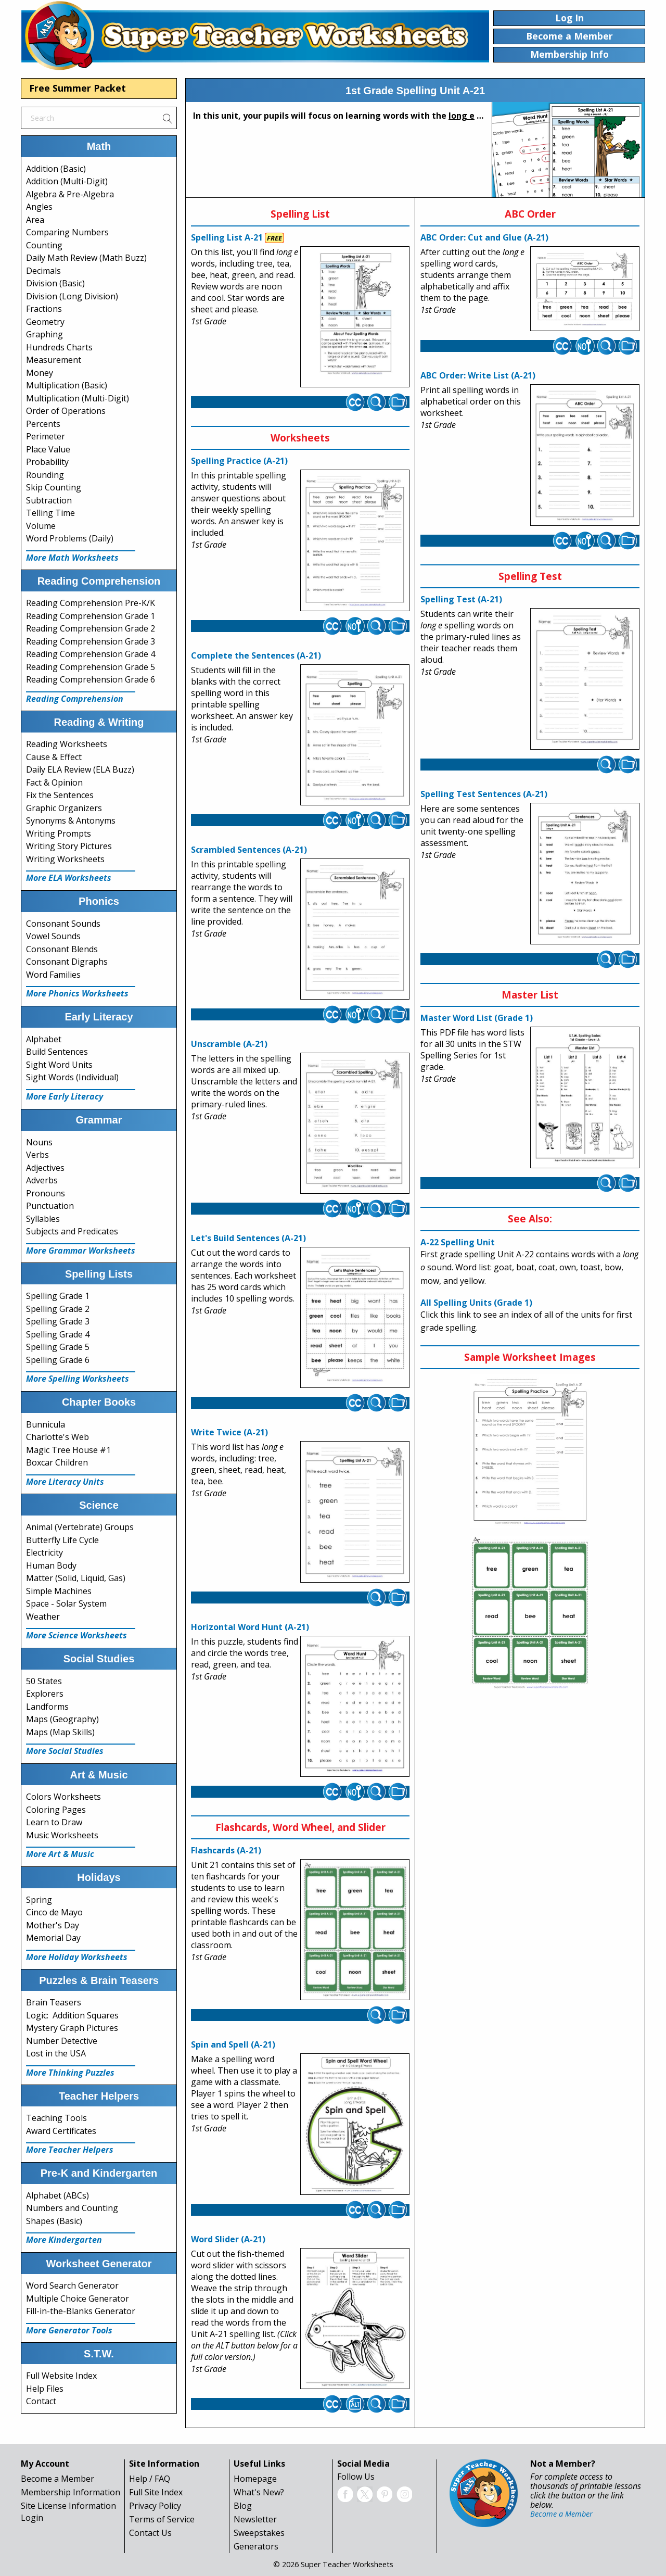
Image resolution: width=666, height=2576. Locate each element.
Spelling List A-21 (227, 237)
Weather (43, 1616)
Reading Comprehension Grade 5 (90, 667)
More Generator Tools (69, 2330)
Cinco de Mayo (54, 1912)
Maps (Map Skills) (60, 1732)
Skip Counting (53, 487)
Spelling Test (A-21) (461, 599)
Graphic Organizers (64, 808)
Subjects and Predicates (72, 1231)
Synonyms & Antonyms (71, 820)
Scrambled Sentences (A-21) (249, 849)
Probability (47, 462)
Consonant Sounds (63, 923)
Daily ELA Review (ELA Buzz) (80, 769)
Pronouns (45, 1193)
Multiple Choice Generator (77, 2298)
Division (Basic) (55, 283)
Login (32, 2517)
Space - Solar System (66, 1603)
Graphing (44, 334)
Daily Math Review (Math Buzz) (86, 257)
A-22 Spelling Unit (457, 1242)
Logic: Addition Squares (72, 2015)
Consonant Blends (62, 949)
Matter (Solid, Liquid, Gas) (75, 1578)
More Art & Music (60, 1854)
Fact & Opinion (54, 782)
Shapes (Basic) (54, 2221)
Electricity (44, 1552)
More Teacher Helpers (69, 2149)
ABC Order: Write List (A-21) (477, 375)
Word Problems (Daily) (69, 538)
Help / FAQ (149, 2478)
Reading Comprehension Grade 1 (90, 616)
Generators (256, 2546)
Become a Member (57, 2478)
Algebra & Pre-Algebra (70, 194)
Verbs (37, 1154)
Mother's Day (52, 1925)
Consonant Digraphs (67, 961)
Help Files (44, 2388)
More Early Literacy (64, 1096)
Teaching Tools (56, 2118)
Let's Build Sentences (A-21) (248, 1238)
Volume (41, 526)
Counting (44, 245)
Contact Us (150, 2533)
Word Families (53, 974)
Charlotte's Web (57, 1437)
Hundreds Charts (59, 347)
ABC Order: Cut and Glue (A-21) (484, 237)
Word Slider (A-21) (228, 2239)
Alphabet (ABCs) (57, 2195)
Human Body (51, 1565)
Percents (43, 424)
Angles (39, 206)
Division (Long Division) (72, 296)
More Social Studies (65, 1751)
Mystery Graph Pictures (72, 2028)
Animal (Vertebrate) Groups (80, 1527)
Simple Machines (59, 1591)
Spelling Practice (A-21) (239, 460)
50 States (44, 1681)
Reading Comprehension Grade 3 (90, 641)
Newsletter (255, 2519)
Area (35, 219)
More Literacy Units (65, 1481)
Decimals (43, 270)
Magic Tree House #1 (68, 1450)
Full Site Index (156, 2492)
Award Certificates (61, 2131)
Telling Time (50, 513)
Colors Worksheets (63, 1796)
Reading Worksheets (66, 744)
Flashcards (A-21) (226, 1850)
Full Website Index (61, 2375)
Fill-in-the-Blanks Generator (80, 2311)
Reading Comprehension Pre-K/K (90, 603)
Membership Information (70, 2492)
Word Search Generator (72, 2285)
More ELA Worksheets (68, 877)
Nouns (39, 1142)
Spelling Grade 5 (57, 1347)
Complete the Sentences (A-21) (256, 655)
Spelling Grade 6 (57, 1360)
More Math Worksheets (72, 557)
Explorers (44, 1693)
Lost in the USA (56, 2053)
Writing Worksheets (65, 859)
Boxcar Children (57, 1462)
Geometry (45, 321)
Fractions (44, 308)
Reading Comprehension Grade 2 (90, 628)
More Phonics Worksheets (77, 993)
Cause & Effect (54, 757)
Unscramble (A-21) (229, 1044)
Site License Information (68, 2505)
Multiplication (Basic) (66, 385)
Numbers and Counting (72, 2208)
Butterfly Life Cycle (62, 1540)
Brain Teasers (53, 2002)
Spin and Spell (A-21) (233, 2044)
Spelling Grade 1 (57, 1296)
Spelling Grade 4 (57, 1334)
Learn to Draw (54, 1822)
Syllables (43, 1218)
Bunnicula (45, 1424)
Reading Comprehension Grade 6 (90, 679)
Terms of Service (162, 2519)
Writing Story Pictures (69, 846)
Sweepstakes (259, 2533)
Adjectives (45, 1167)
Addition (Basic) (56, 168)
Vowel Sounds (53, 936)
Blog (243, 2505)
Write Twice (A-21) (229, 1432)
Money (39, 372)
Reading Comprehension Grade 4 (90, 654)
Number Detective (61, 2041)
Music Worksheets (62, 1835)
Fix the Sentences (60, 795)
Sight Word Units (59, 1064)
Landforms (47, 1706)
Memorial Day (53, 1937)
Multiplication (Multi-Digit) (77, 398)
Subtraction (49, 500)
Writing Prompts (58, 833)
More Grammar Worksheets (80, 1250)
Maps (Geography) (62, 1719)
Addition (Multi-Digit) (67, 181)
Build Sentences (57, 1051)
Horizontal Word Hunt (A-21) (250, 1627)
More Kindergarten (64, 2239)
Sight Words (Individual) (72, 1077)
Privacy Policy (155, 2505)
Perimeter (45, 436)
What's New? (259, 2492)
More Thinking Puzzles (70, 2072)
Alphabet (43, 1039)
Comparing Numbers (67, 232)
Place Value (48, 449)
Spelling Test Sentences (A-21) (483, 794)
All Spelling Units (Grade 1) (476, 1302)
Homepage (255, 2478)
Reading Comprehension (74, 698)
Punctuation (50, 1205)
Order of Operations (66, 410)
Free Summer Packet (77, 88)
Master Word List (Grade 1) (476, 1018)
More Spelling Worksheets (77, 1378)
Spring (39, 1899)
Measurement (53, 359)
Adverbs (42, 1180)
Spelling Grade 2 (57, 1309)
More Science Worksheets (76, 1635)
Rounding (45, 475)
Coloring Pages (56, 1809)
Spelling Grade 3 (57, 1321)
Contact (41, 2401)
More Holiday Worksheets (76, 1957)
